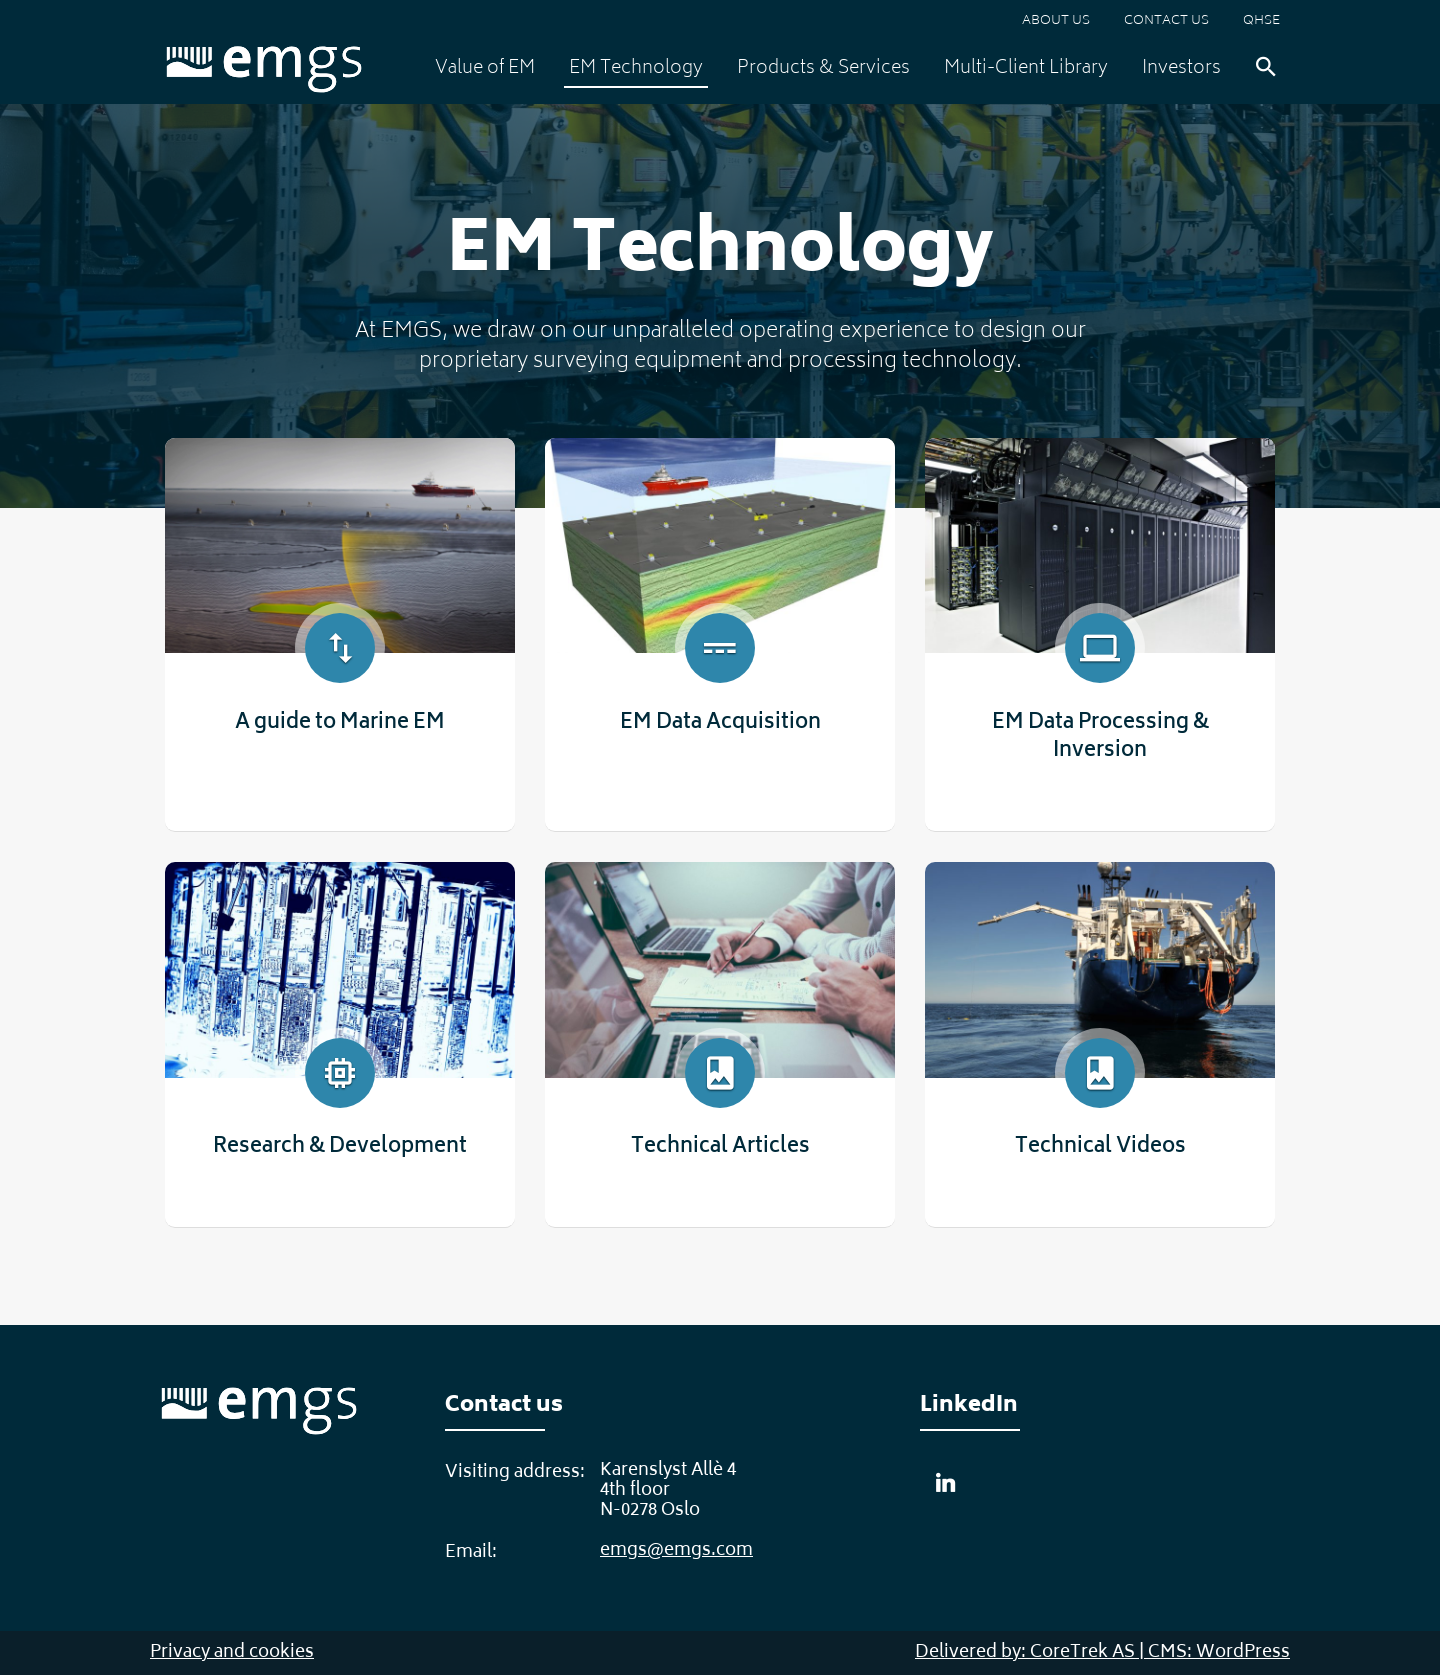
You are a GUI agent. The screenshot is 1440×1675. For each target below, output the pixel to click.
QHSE (1261, 21)
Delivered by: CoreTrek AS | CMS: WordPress (1102, 1653)
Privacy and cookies (232, 1653)
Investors (1181, 69)
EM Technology (636, 69)
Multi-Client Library (1026, 69)
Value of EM (485, 69)
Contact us (1166, 21)
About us (1056, 21)
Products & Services (823, 69)
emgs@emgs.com (676, 1551)
